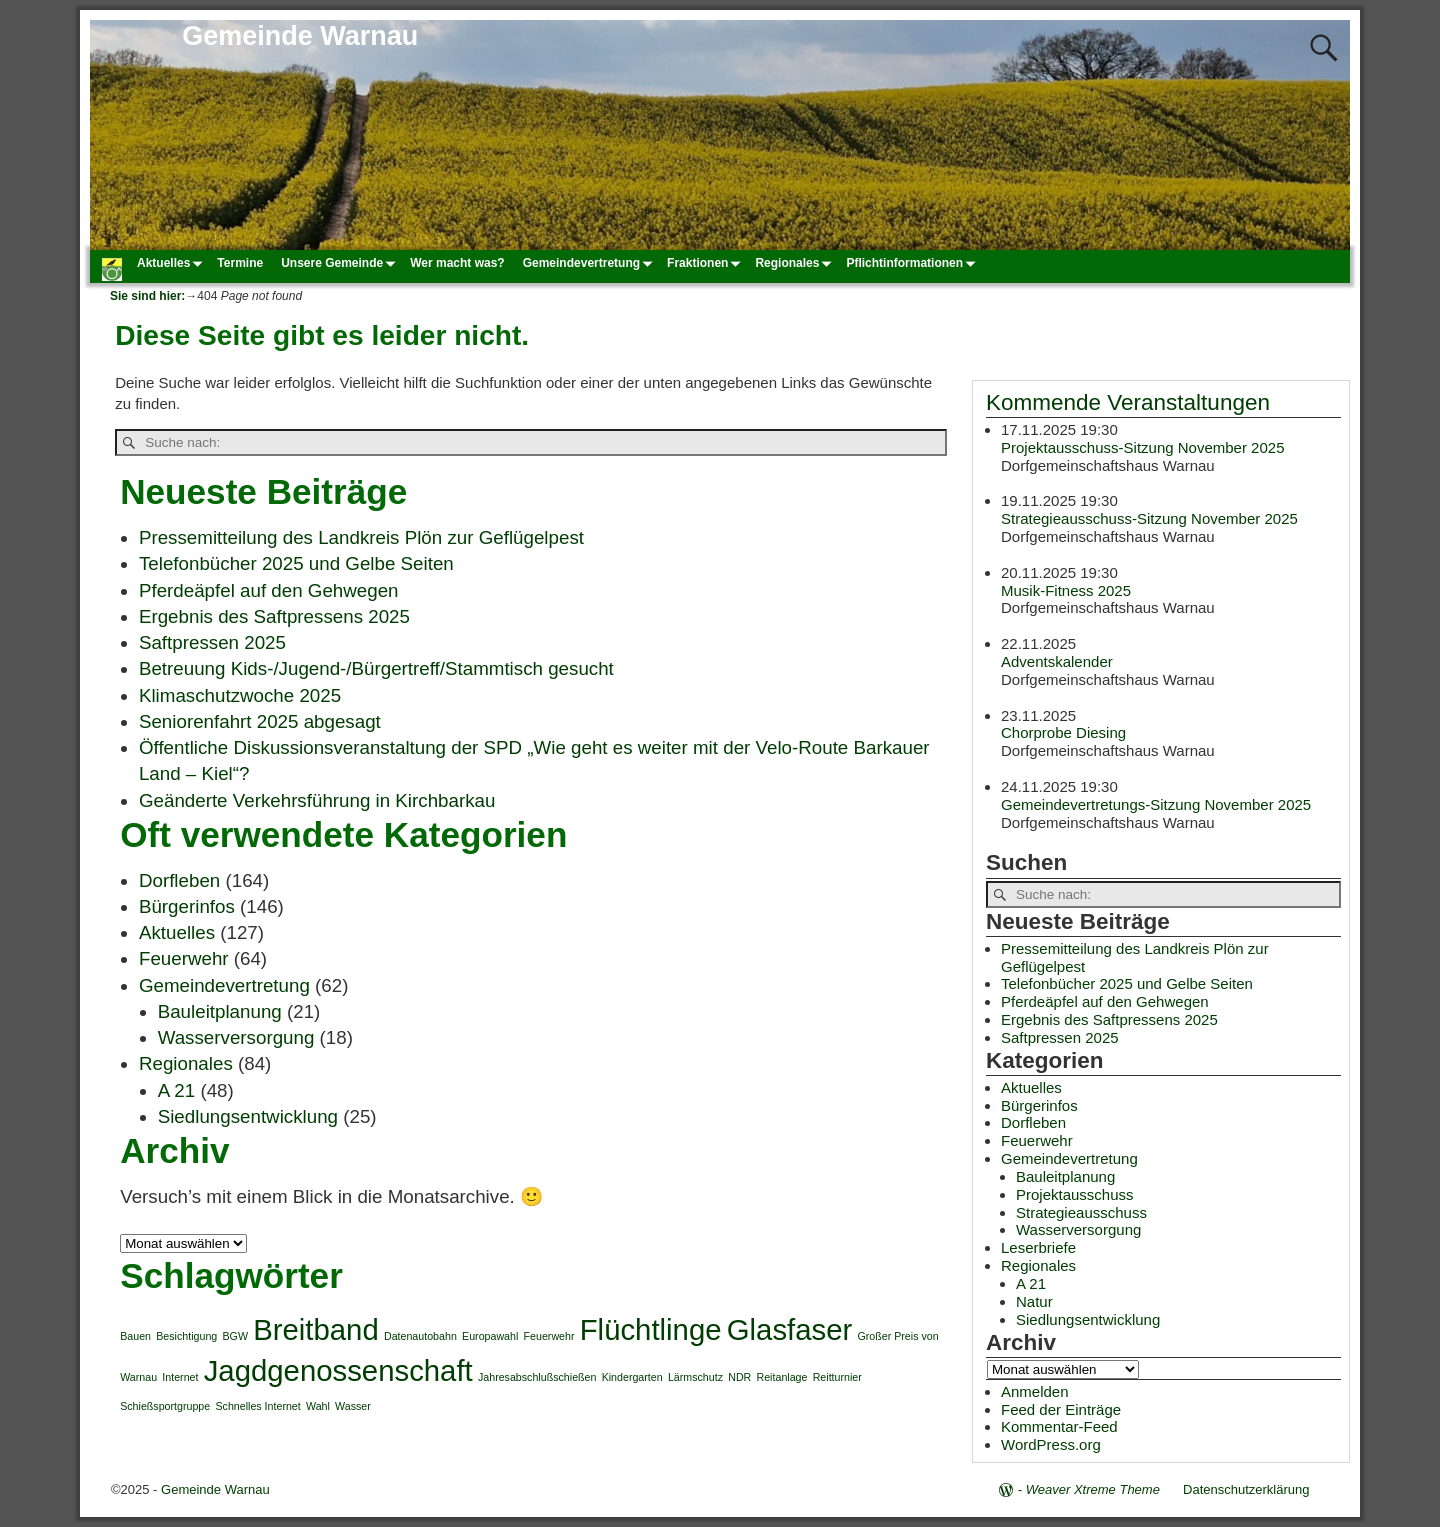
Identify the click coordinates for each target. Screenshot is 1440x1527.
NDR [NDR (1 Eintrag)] (739, 1377)
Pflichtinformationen (913, 263)
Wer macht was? (457, 263)
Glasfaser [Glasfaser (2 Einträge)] (790, 1329)
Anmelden (1035, 1391)
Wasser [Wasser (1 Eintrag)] (353, 1406)
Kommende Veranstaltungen (1128, 402)
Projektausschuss (1075, 1194)
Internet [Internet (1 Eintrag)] (180, 1377)
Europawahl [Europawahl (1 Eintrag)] (490, 1336)
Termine (240, 263)
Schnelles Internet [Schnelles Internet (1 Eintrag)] (257, 1406)
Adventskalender (1057, 661)
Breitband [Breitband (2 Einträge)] (316, 1329)
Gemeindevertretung (590, 263)
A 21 (177, 1090)
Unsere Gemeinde (341, 263)
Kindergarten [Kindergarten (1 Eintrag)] (632, 1377)
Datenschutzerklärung (1246, 1489)
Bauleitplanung (220, 1011)
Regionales (796, 263)
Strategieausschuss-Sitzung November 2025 (1149, 518)
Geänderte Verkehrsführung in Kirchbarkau (317, 800)
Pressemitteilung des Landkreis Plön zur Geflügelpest (361, 537)
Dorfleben (179, 880)
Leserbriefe (1038, 1247)
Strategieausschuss (1081, 1212)
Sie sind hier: (147, 296)
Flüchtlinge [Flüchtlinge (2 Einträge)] (651, 1329)
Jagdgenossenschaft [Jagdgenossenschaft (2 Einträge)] (338, 1370)
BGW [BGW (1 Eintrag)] (234, 1336)
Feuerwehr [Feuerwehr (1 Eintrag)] (549, 1336)
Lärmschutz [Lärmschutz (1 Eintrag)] (695, 1377)
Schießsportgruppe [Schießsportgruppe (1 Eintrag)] (165, 1406)
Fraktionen (706, 263)
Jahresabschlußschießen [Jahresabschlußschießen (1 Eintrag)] (537, 1377)
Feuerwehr (184, 958)
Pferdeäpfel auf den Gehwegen (269, 590)
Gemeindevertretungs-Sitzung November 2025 (1156, 803)
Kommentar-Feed (1059, 1426)
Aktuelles (172, 263)
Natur (1034, 1301)
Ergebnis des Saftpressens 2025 (274, 616)
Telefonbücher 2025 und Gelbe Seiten (296, 563)
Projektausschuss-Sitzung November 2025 (1142, 446)
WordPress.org (1051, 1444)
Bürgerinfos (187, 906)
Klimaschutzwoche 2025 (240, 695)
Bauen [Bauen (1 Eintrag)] (135, 1336)
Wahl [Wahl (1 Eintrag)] (318, 1406)
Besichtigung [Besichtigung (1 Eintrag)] (186, 1336)
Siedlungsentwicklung (248, 1116)
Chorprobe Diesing (1063, 732)
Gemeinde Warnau (300, 36)
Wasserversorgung (236, 1037)
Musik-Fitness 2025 (1066, 589)
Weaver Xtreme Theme (1093, 1489)
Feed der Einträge (1061, 1409)
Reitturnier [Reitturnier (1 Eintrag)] (837, 1377)
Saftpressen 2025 (212, 642)
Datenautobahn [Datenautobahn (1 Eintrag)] (420, 1336)
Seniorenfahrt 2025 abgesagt (260, 721)
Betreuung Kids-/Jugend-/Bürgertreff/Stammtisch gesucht (376, 668)
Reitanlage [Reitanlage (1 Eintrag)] (782, 1377)
